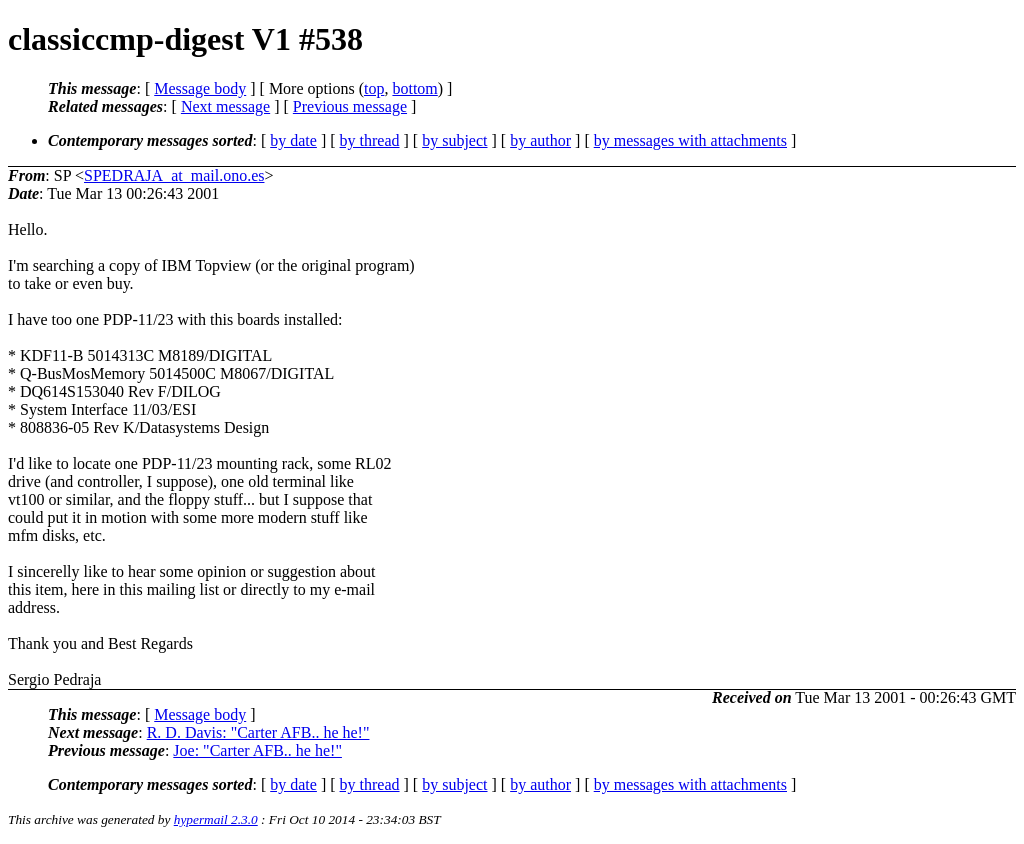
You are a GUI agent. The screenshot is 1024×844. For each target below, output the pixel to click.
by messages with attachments (690, 140)
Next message (225, 106)
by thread (370, 140)
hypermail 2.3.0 (216, 819)
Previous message (350, 106)
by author (540, 140)
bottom (414, 88)
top (374, 88)
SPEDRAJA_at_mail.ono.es (174, 175)
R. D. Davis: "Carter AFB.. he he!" (258, 732)
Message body (200, 88)
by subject (454, 140)
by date (293, 140)
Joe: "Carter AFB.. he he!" (257, 750)
